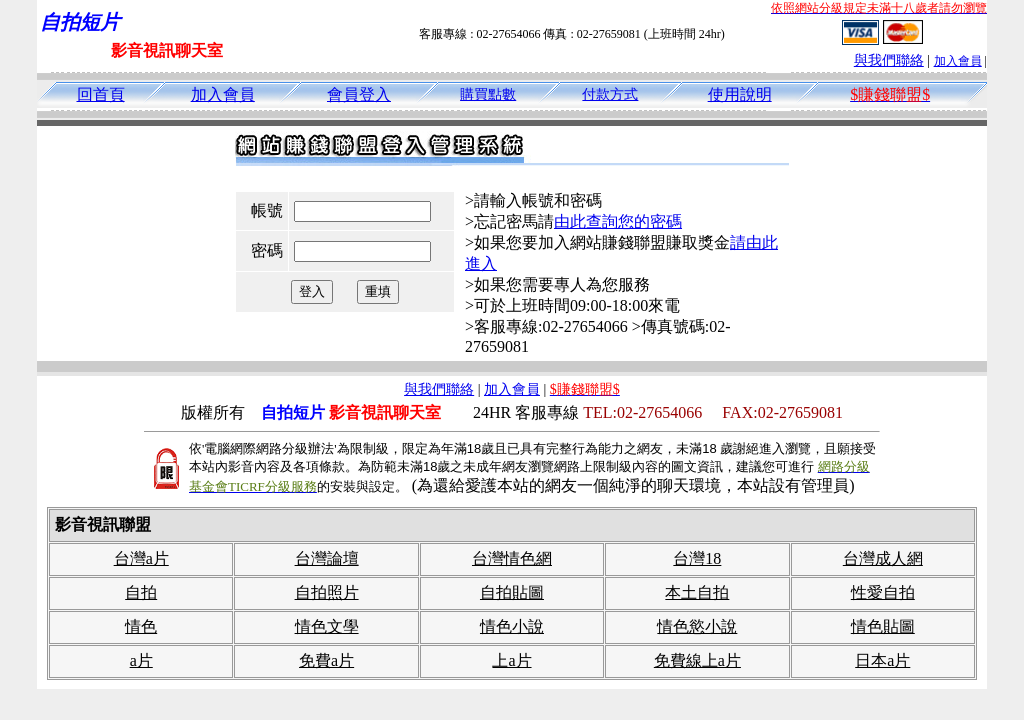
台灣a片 (141, 558)
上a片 (511, 660)
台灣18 (697, 558)
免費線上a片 (697, 660)
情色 (141, 626)
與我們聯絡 (889, 60)
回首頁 (101, 94)
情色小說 (512, 626)
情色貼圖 (883, 626)
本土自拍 (697, 592)
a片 (141, 660)
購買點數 (488, 94)
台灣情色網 (512, 558)
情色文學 (327, 626)
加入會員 (958, 61)
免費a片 (326, 660)
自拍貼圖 (512, 592)
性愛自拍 (883, 592)
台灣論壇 (327, 558)
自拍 (141, 592)
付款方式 (610, 94)
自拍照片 (327, 592)
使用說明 (740, 94)
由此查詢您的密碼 (618, 221)
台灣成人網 (883, 558)
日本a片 (882, 660)
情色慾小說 (697, 626)
